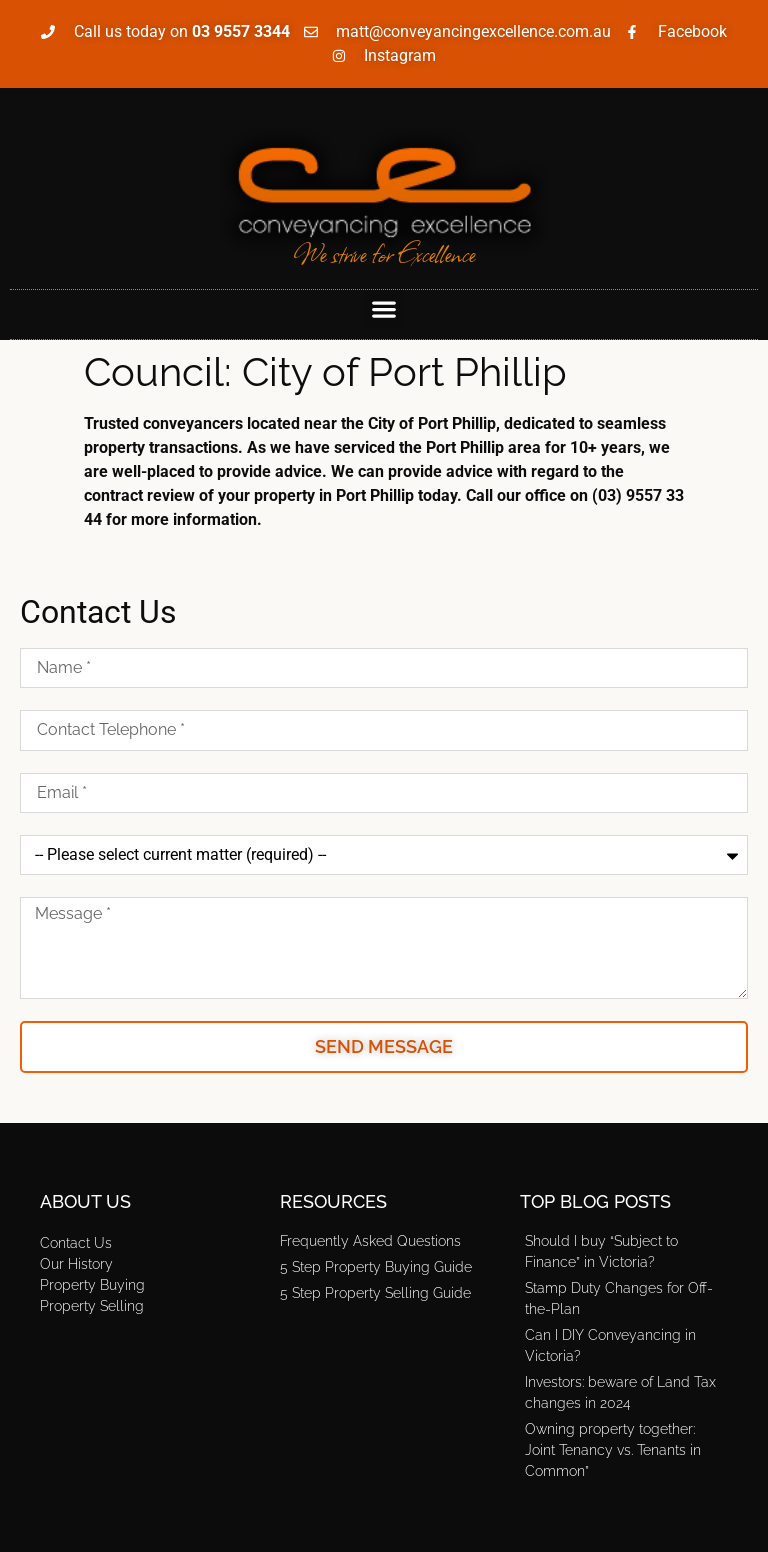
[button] (384, 309)
